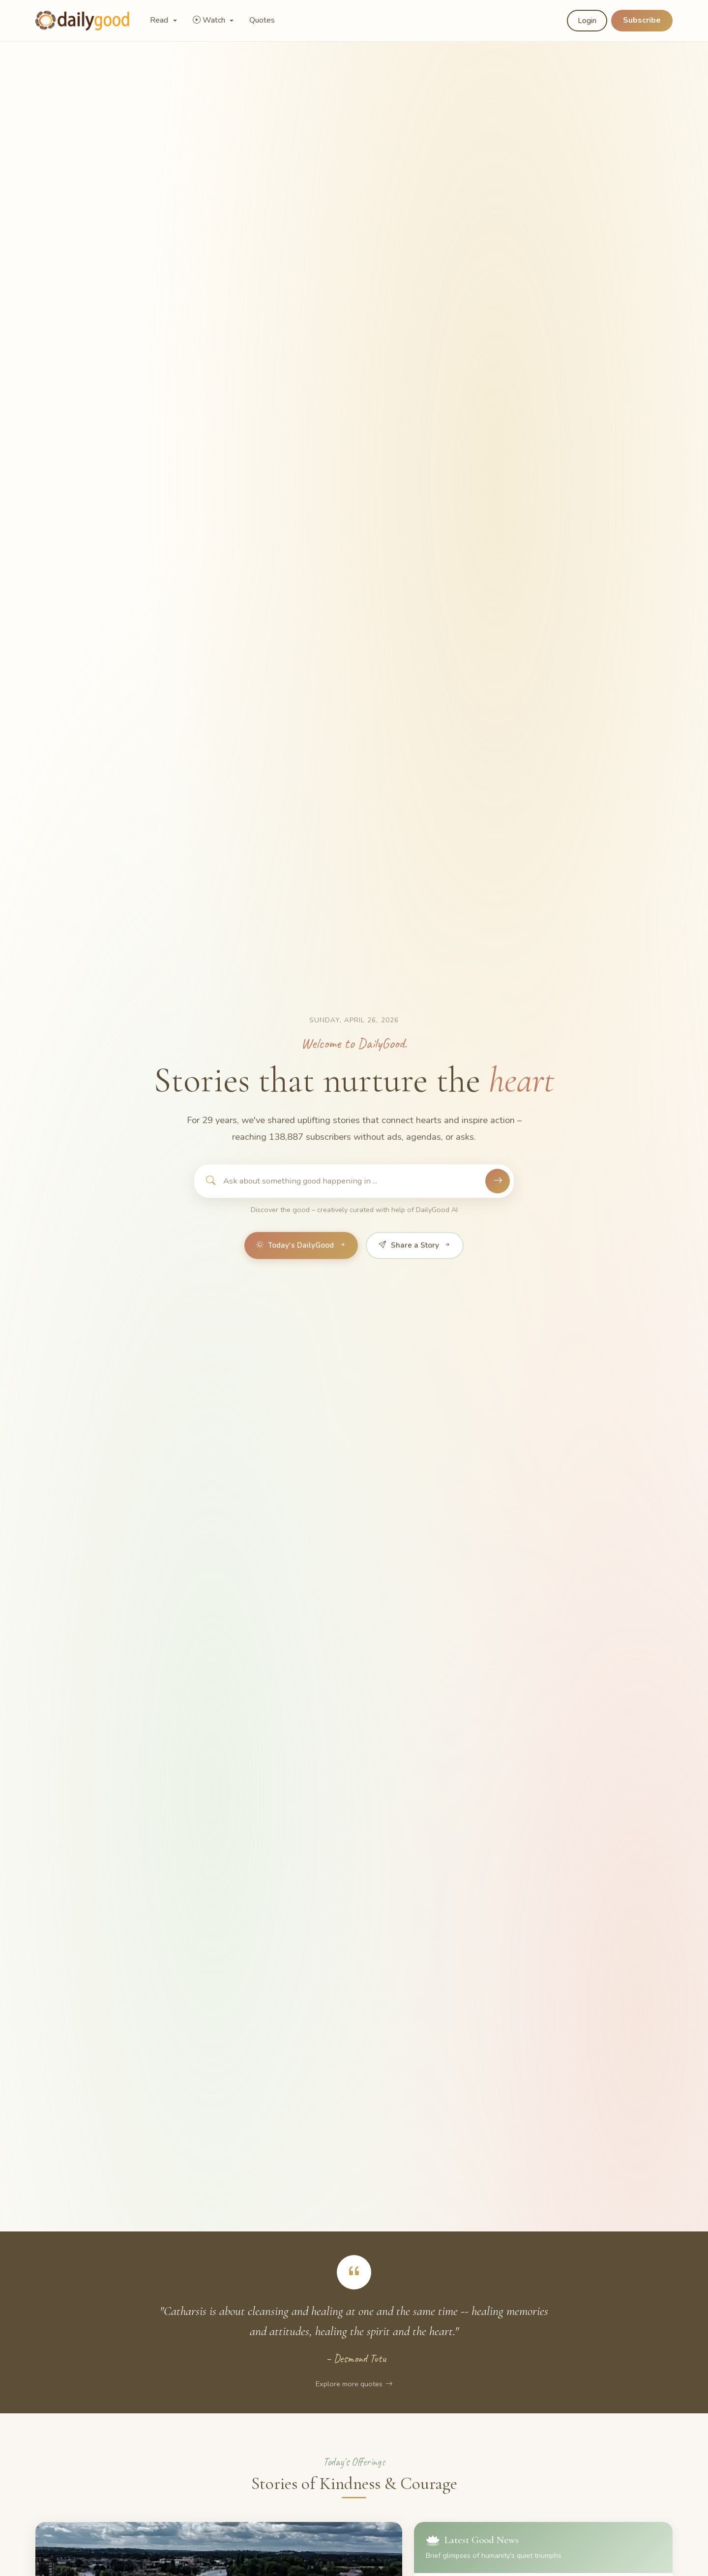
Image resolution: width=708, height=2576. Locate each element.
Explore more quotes (354, 2384)
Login (587, 20)
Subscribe (642, 20)
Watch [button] (210, 20)
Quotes (262, 20)
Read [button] (160, 20)
